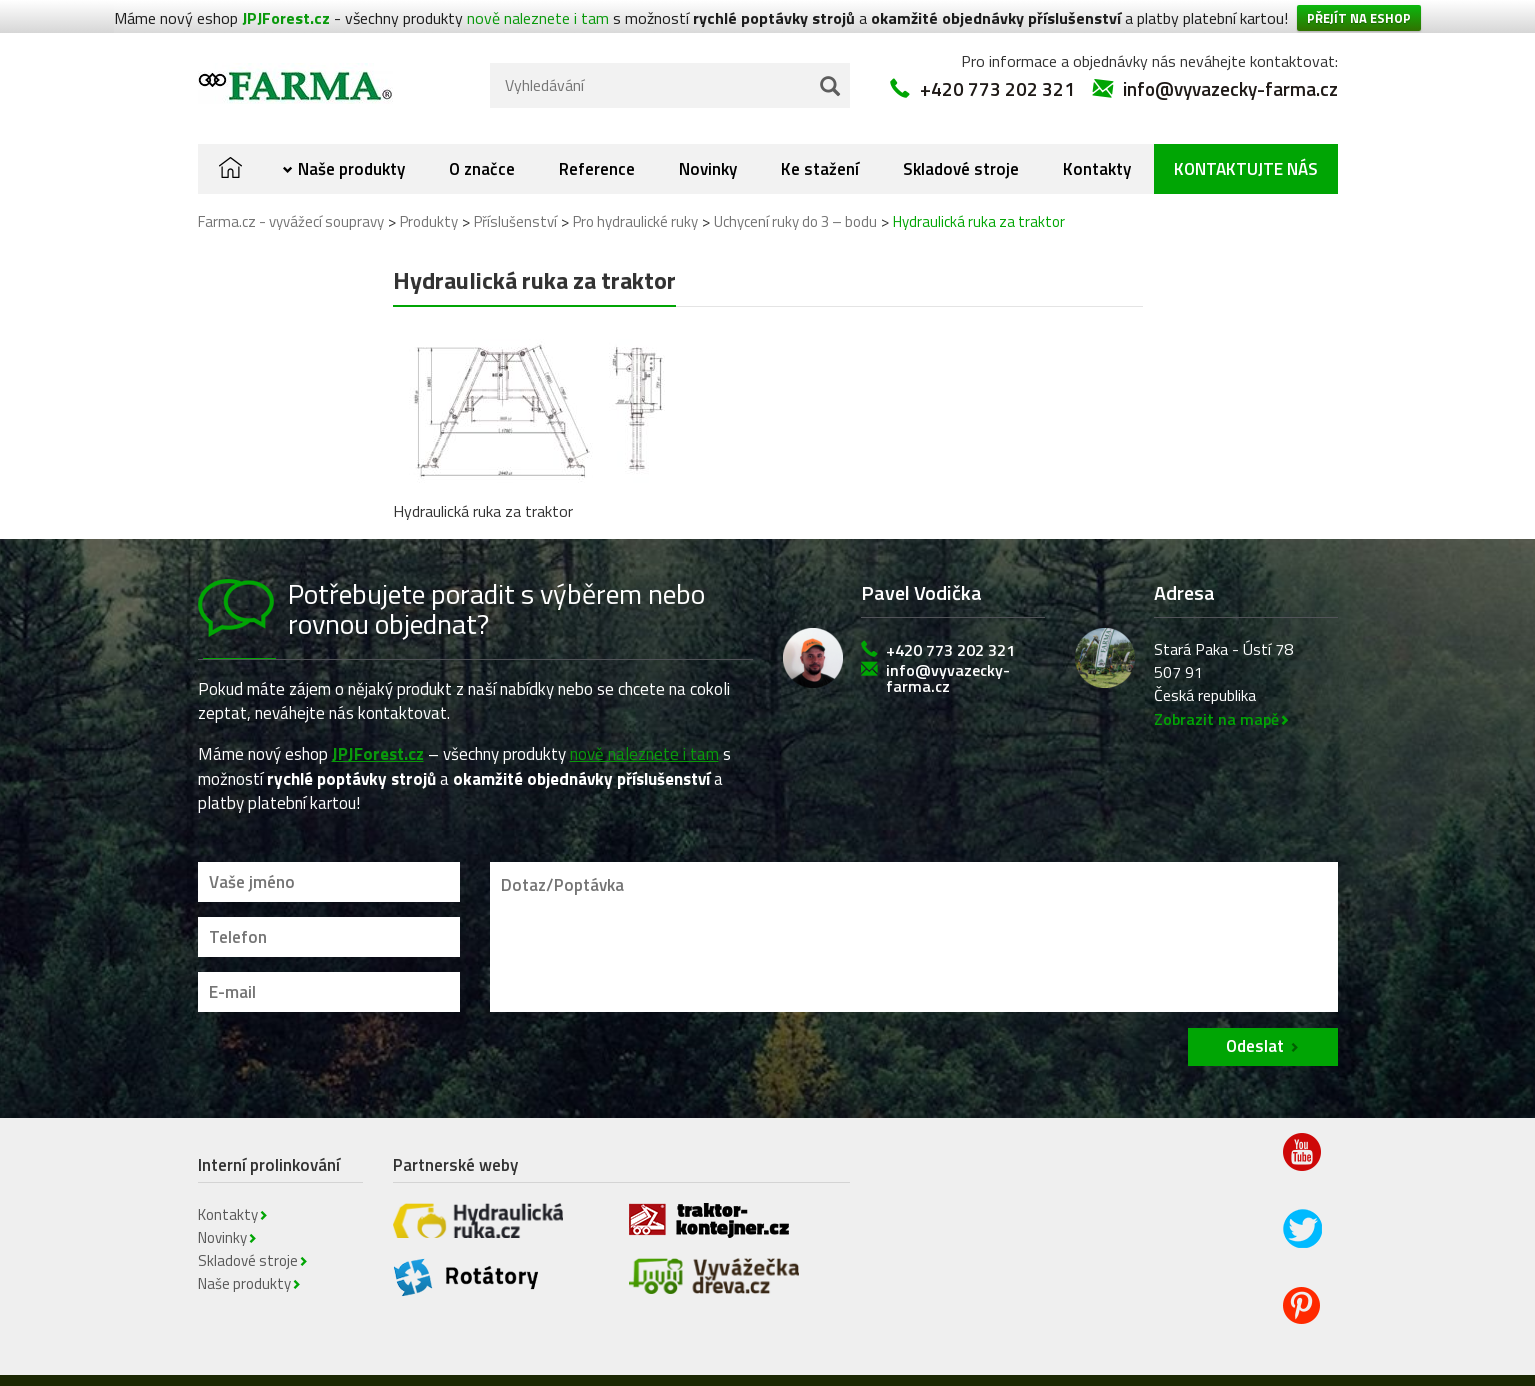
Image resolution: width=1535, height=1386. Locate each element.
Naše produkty (351, 145)
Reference (597, 145)
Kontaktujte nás (1246, 145)
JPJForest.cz (378, 730)
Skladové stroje (961, 145)
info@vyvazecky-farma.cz (1230, 64)
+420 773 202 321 (997, 64)
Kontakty (1097, 145)
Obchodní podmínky (803, 1371)
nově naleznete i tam (644, 730)
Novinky (708, 145)
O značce (482, 145)
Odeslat (1255, 1022)
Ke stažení (820, 145)
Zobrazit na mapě (1216, 695)
